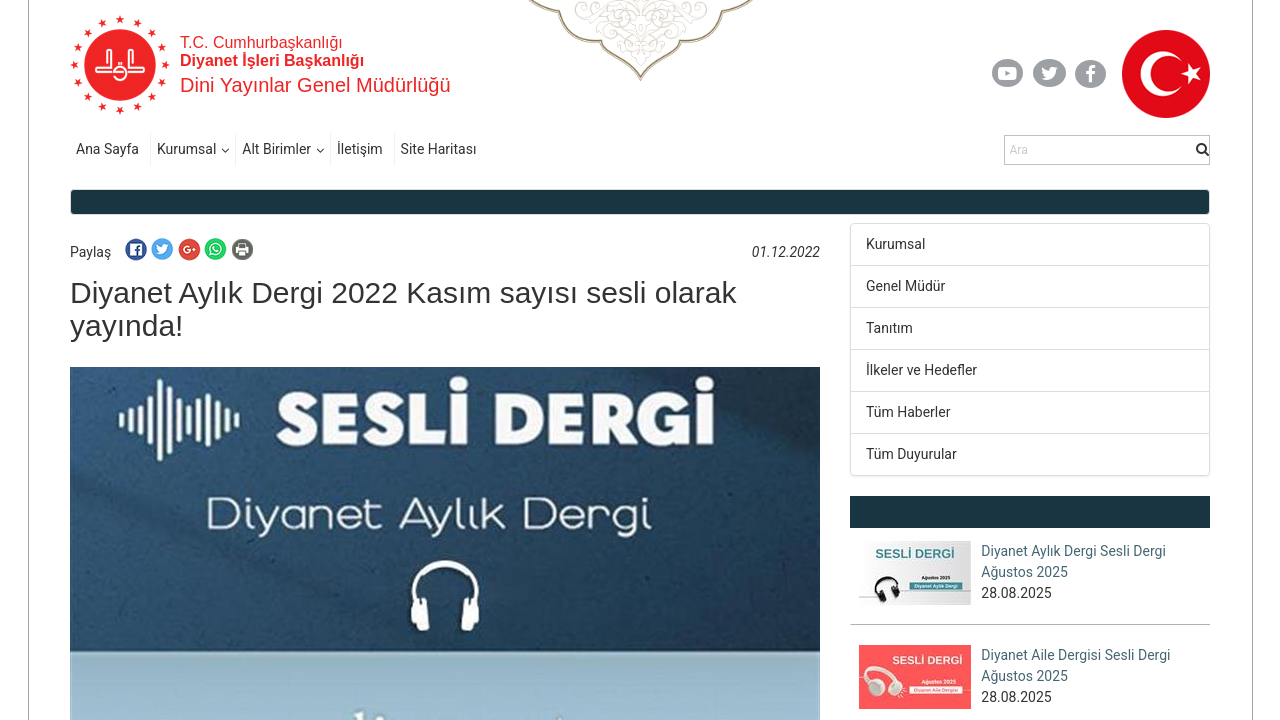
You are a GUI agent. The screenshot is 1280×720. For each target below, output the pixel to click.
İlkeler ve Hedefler (921, 370)
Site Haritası (439, 149)
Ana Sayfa (107, 149)
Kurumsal (186, 149)
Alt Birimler (276, 149)
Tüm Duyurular (911, 454)
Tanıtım (889, 328)
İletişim (360, 149)
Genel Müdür (905, 286)
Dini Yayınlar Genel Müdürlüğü (315, 85)
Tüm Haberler (908, 412)
